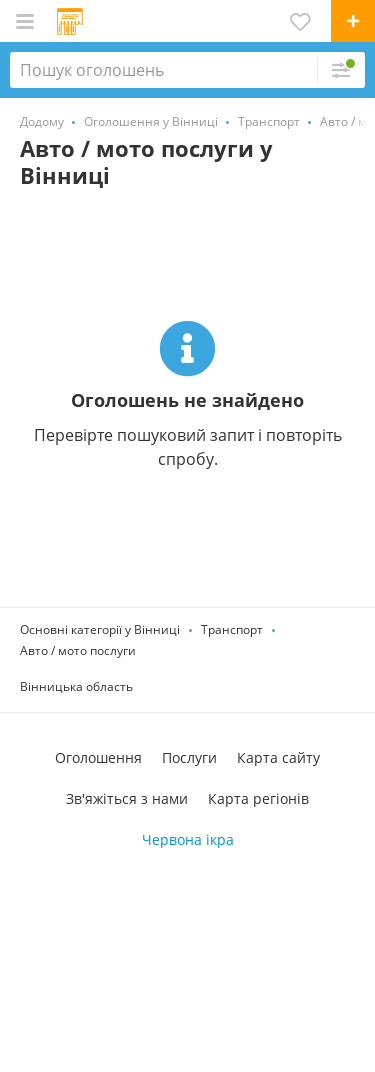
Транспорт (232, 629)
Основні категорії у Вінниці (100, 629)
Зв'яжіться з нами (127, 798)
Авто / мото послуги (78, 650)
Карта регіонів (258, 798)
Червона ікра (188, 839)
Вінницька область (76, 686)
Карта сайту (278, 757)
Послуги (189, 757)
